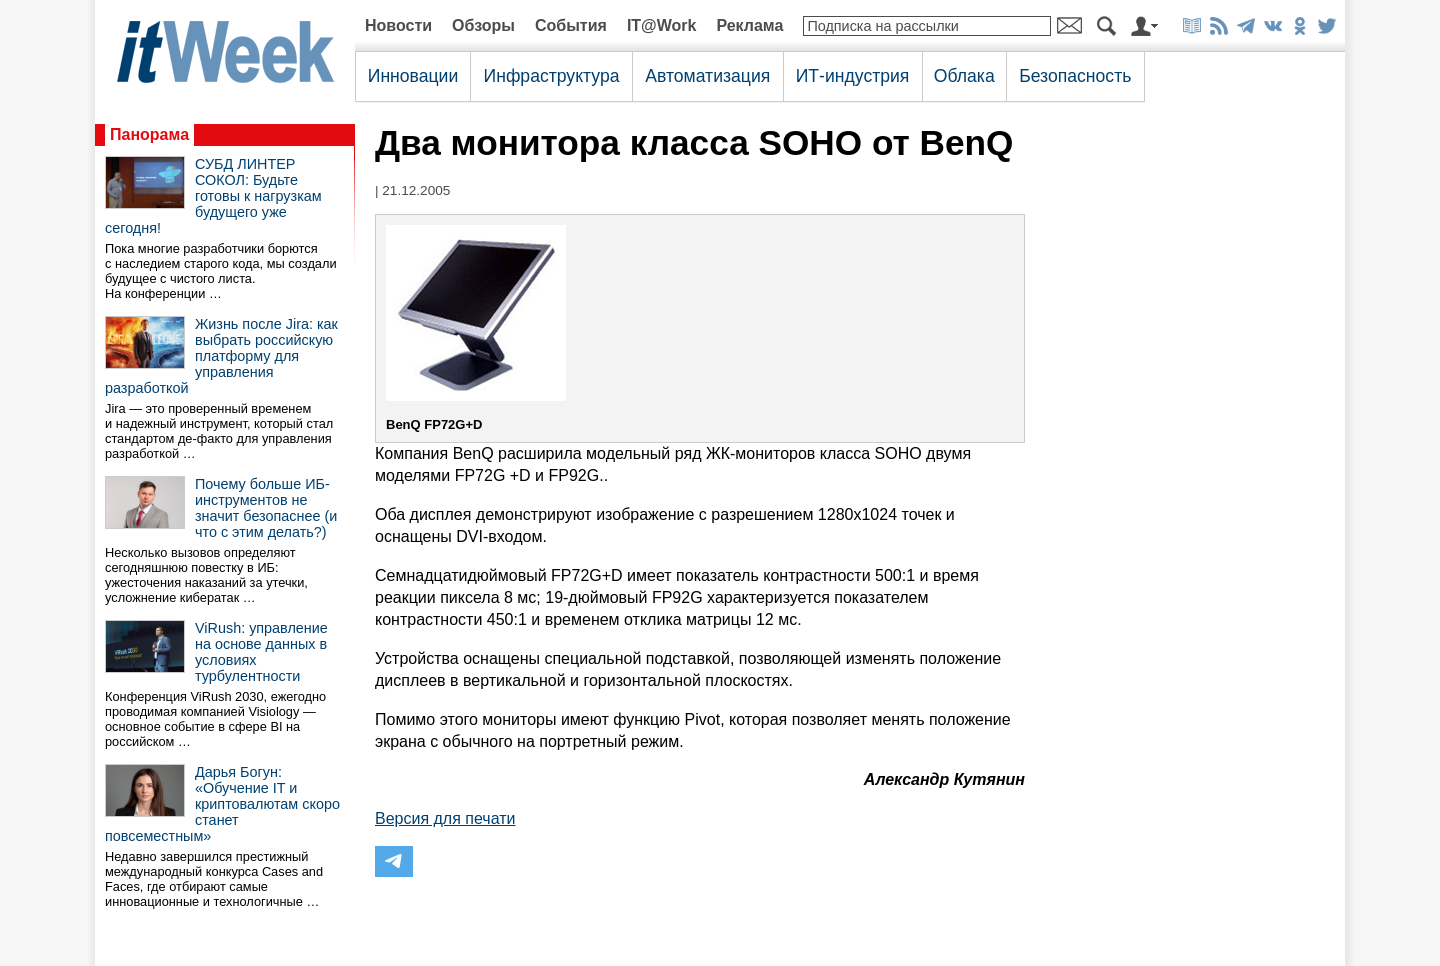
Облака (964, 76)
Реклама (749, 25)
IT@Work (662, 25)
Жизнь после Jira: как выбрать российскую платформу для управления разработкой (221, 356)
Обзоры (483, 25)
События (571, 25)
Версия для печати (445, 818)
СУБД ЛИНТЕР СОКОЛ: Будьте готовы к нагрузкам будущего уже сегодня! (213, 196)
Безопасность (1075, 76)
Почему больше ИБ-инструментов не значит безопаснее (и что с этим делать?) (266, 508)
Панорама (149, 134)
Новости (398, 25)
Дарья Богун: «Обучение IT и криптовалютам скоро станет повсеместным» (222, 804)
